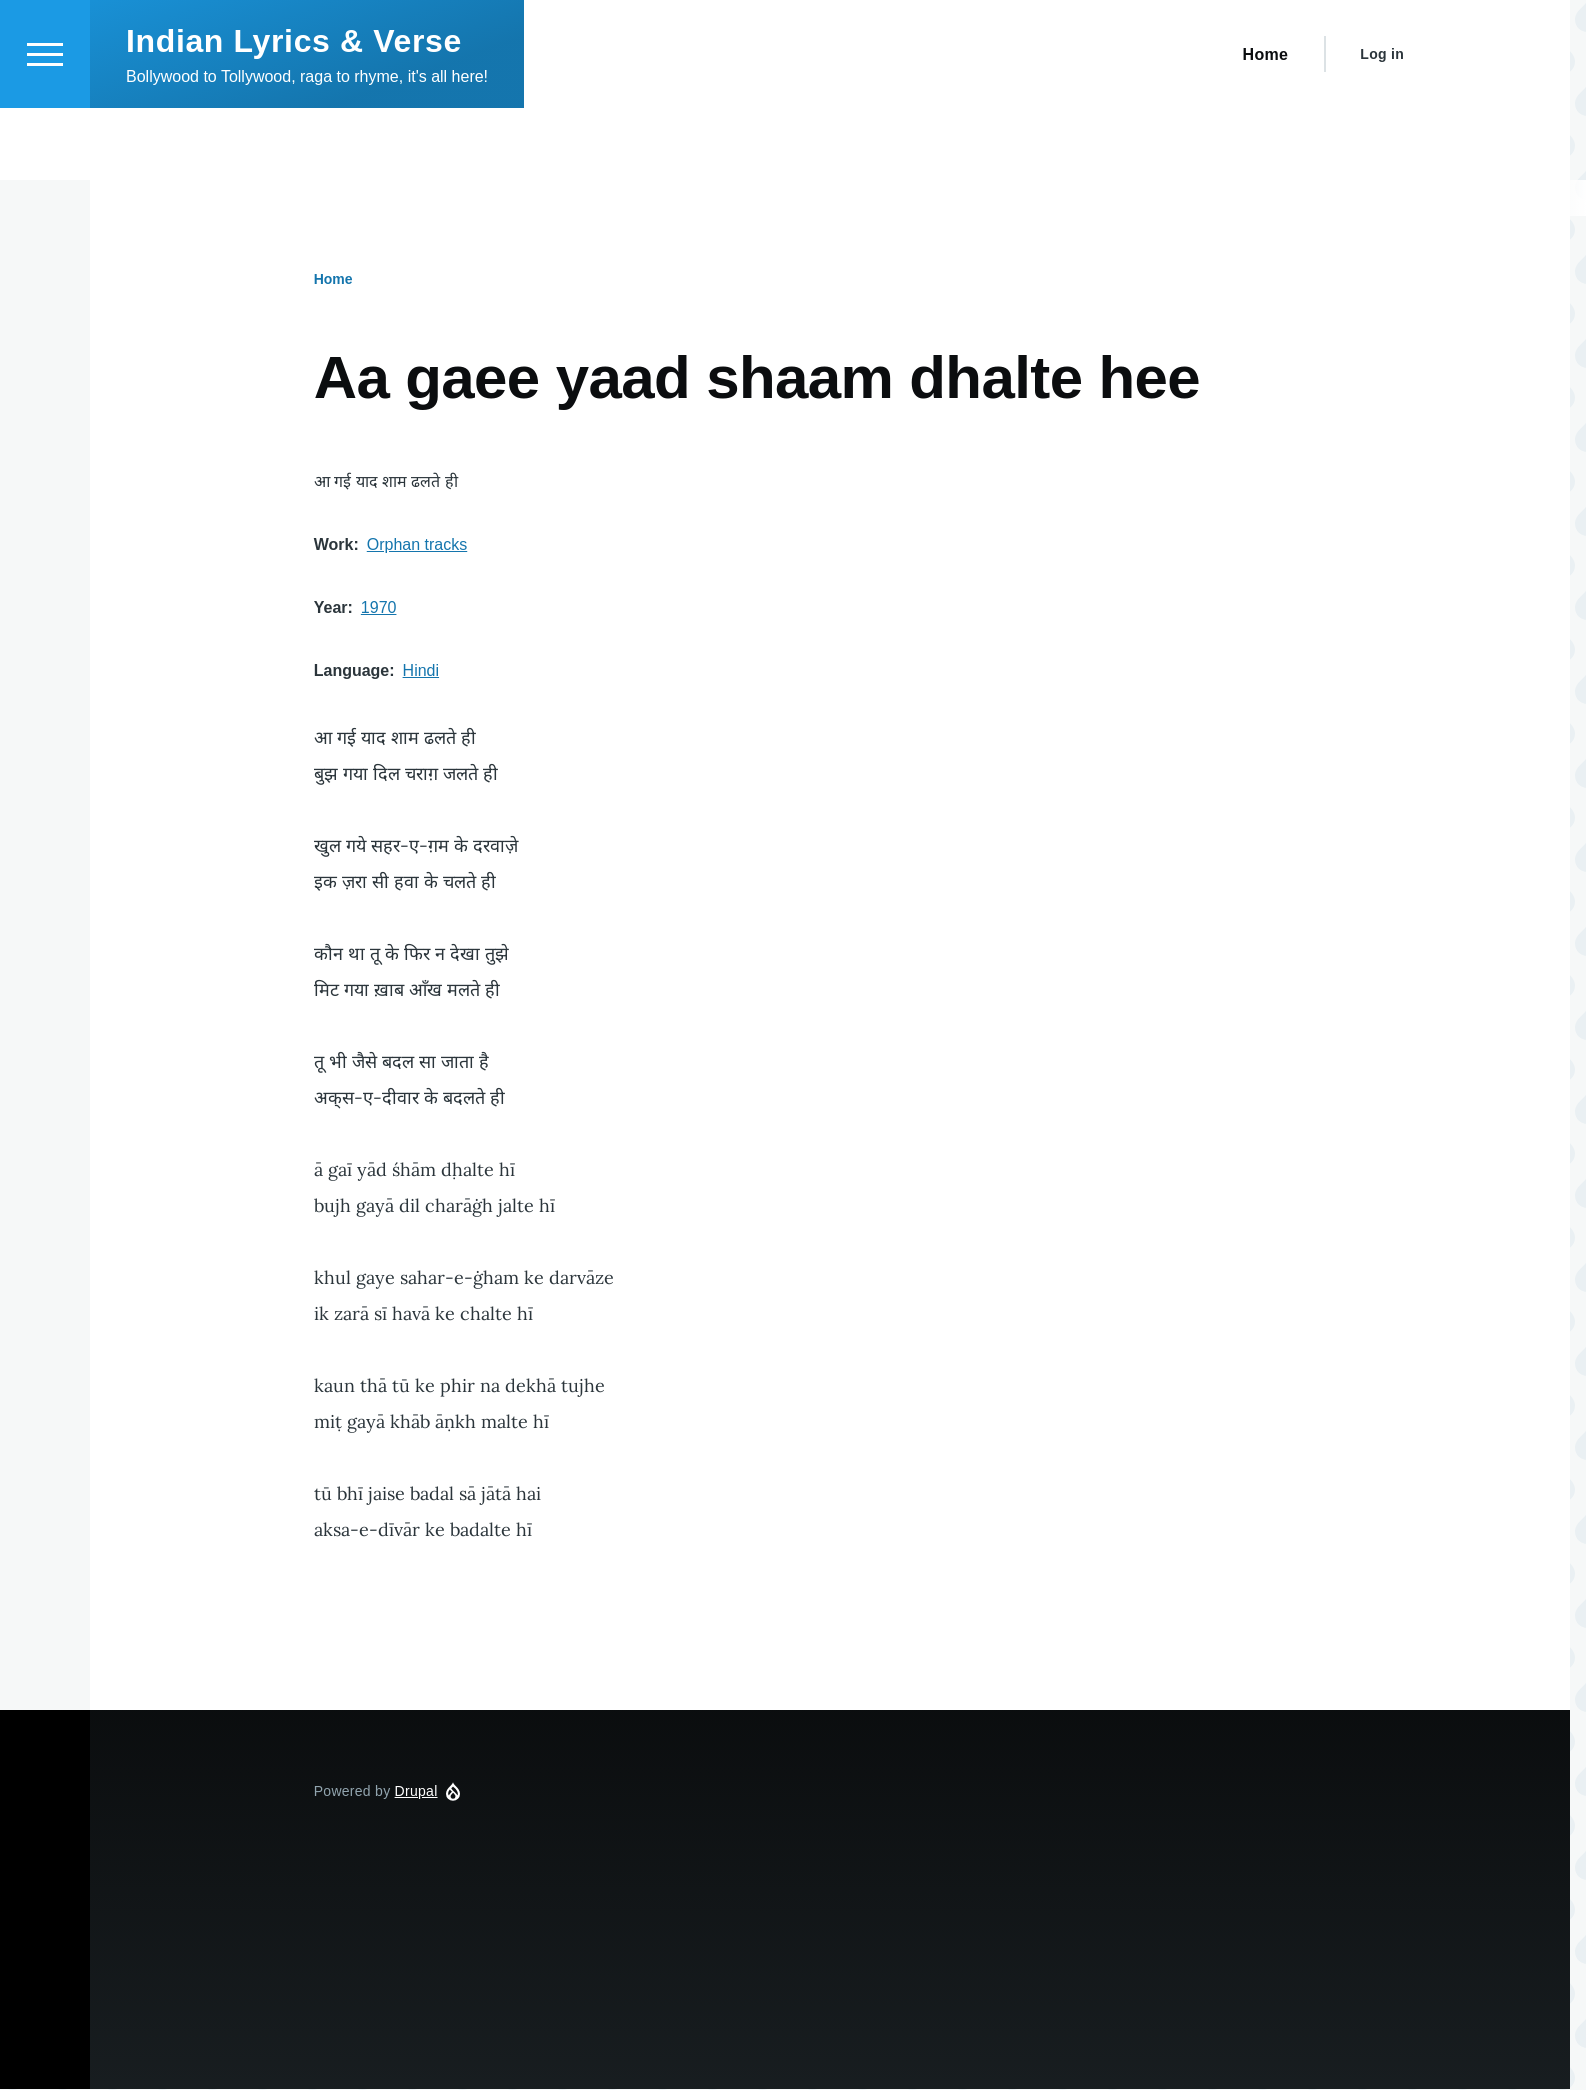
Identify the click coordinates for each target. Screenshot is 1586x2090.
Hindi (421, 671)
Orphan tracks (417, 545)
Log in (1382, 126)
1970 (379, 608)
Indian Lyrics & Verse (294, 113)
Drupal (416, 1792)
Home (333, 280)
